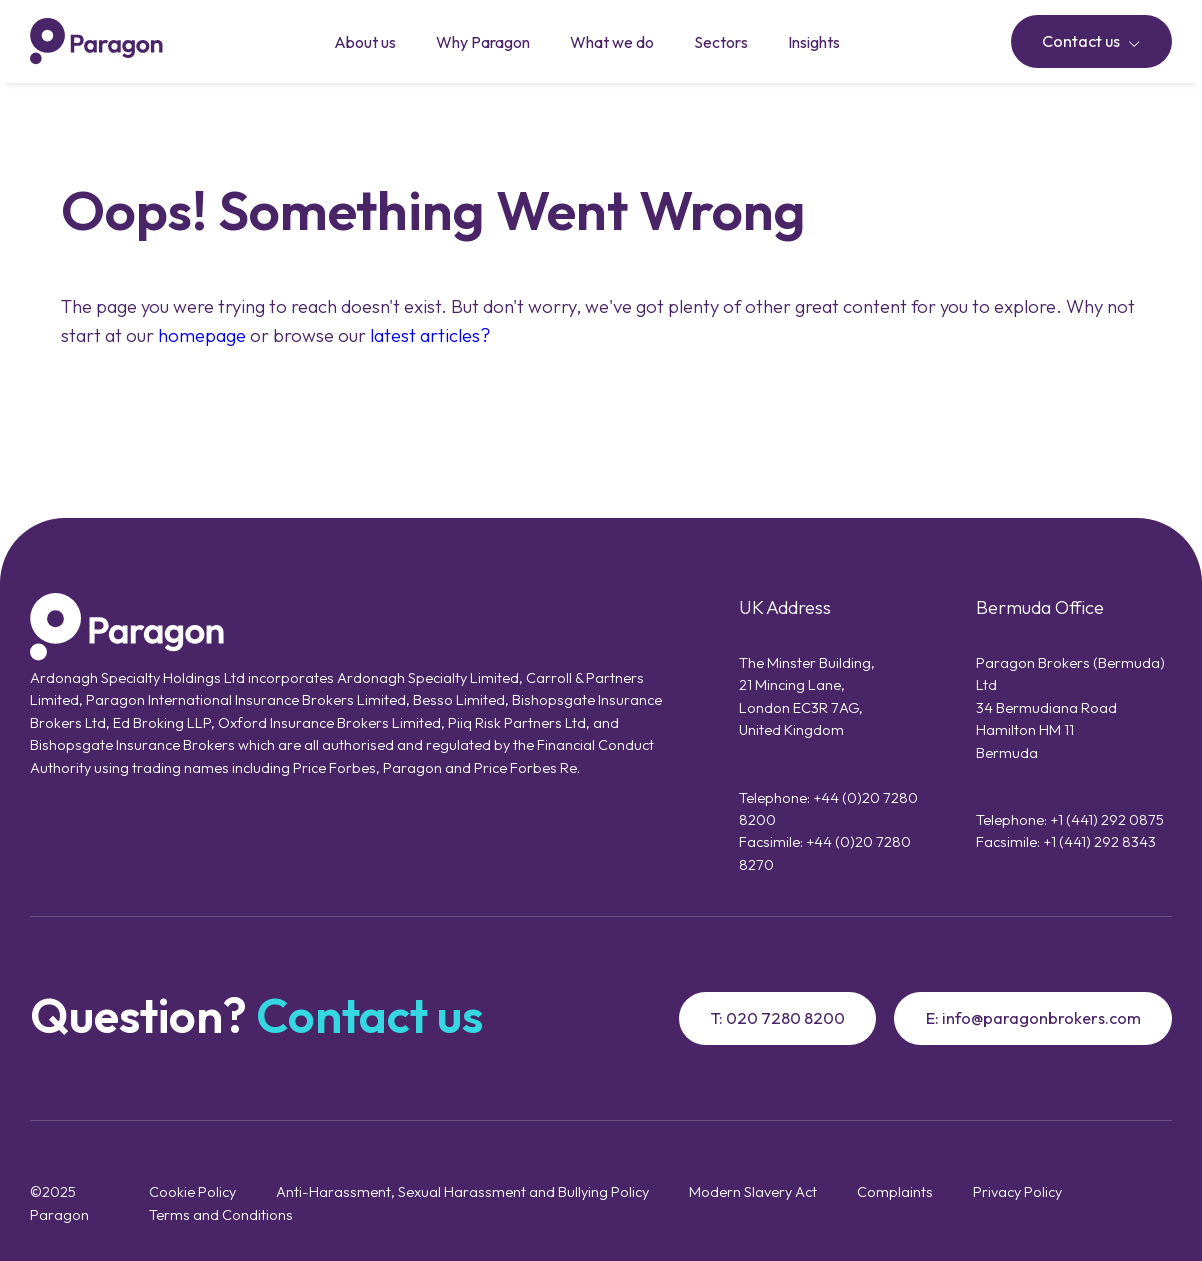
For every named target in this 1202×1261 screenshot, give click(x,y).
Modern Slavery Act (753, 1191)
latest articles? (430, 335)
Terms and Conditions (221, 1214)
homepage (202, 335)
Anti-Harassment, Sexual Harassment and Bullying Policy (462, 1191)
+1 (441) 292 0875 (1107, 819)
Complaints (895, 1191)
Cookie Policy (192, 1191)
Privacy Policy (1017, 1191)
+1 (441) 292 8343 (1099, 841)
